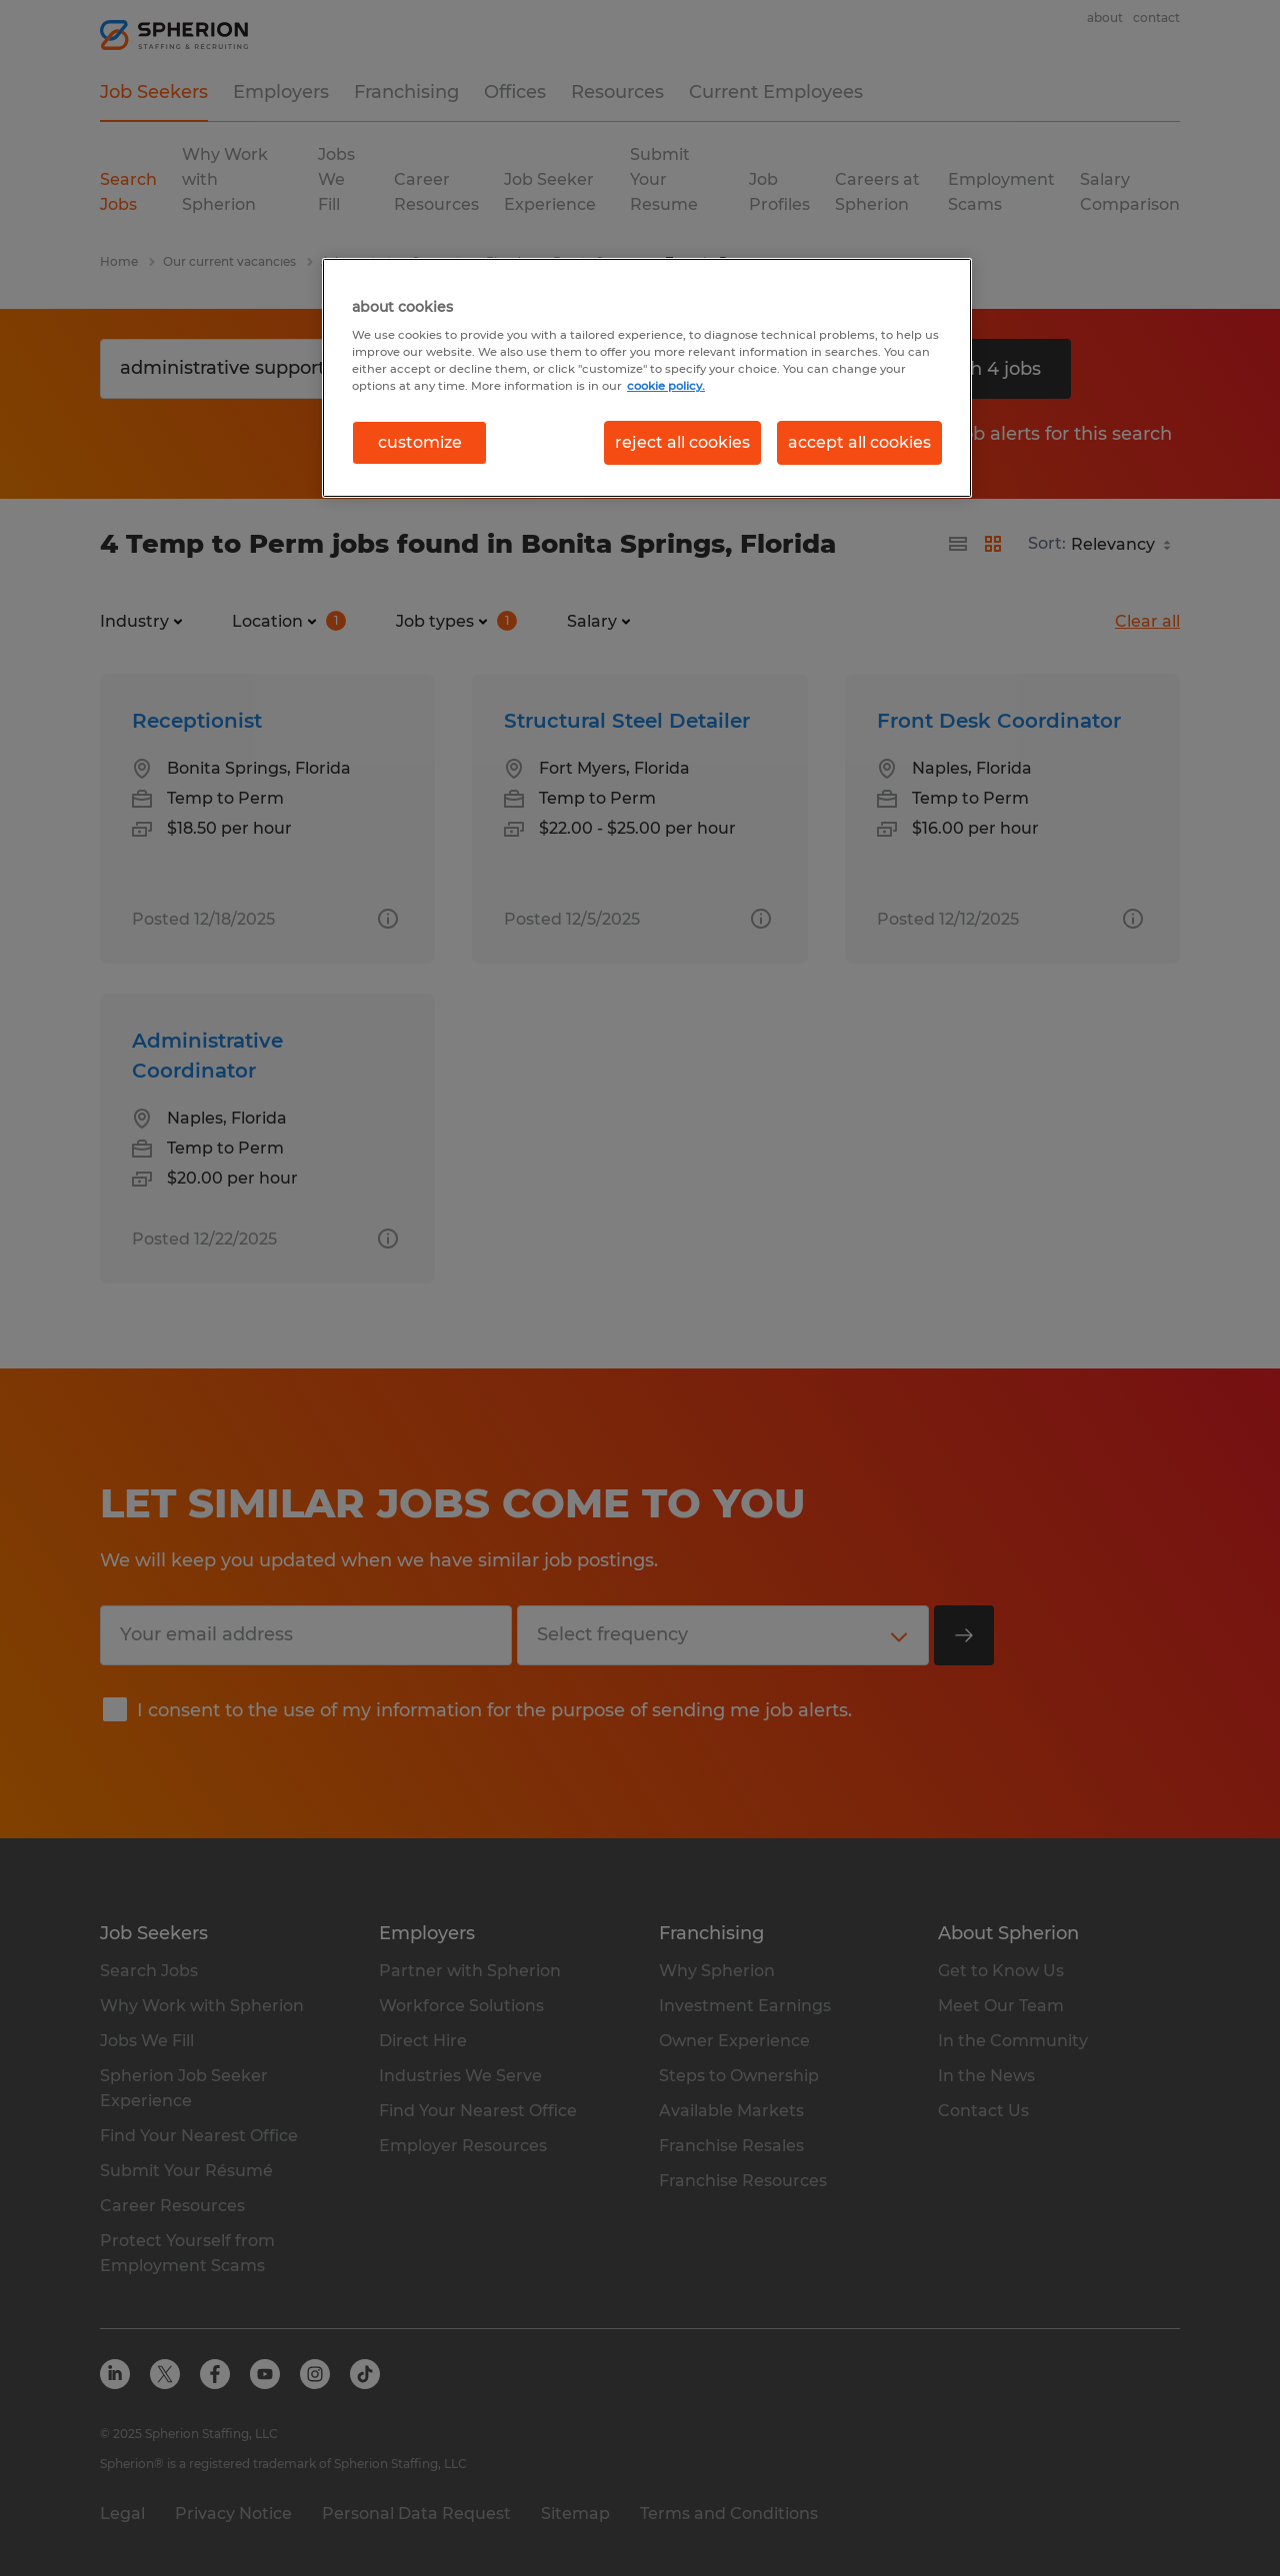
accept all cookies (859, 442)
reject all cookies (682, 442)
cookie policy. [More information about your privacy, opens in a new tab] (666, 386)
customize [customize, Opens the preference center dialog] (420, 442)
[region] (647, 378)
